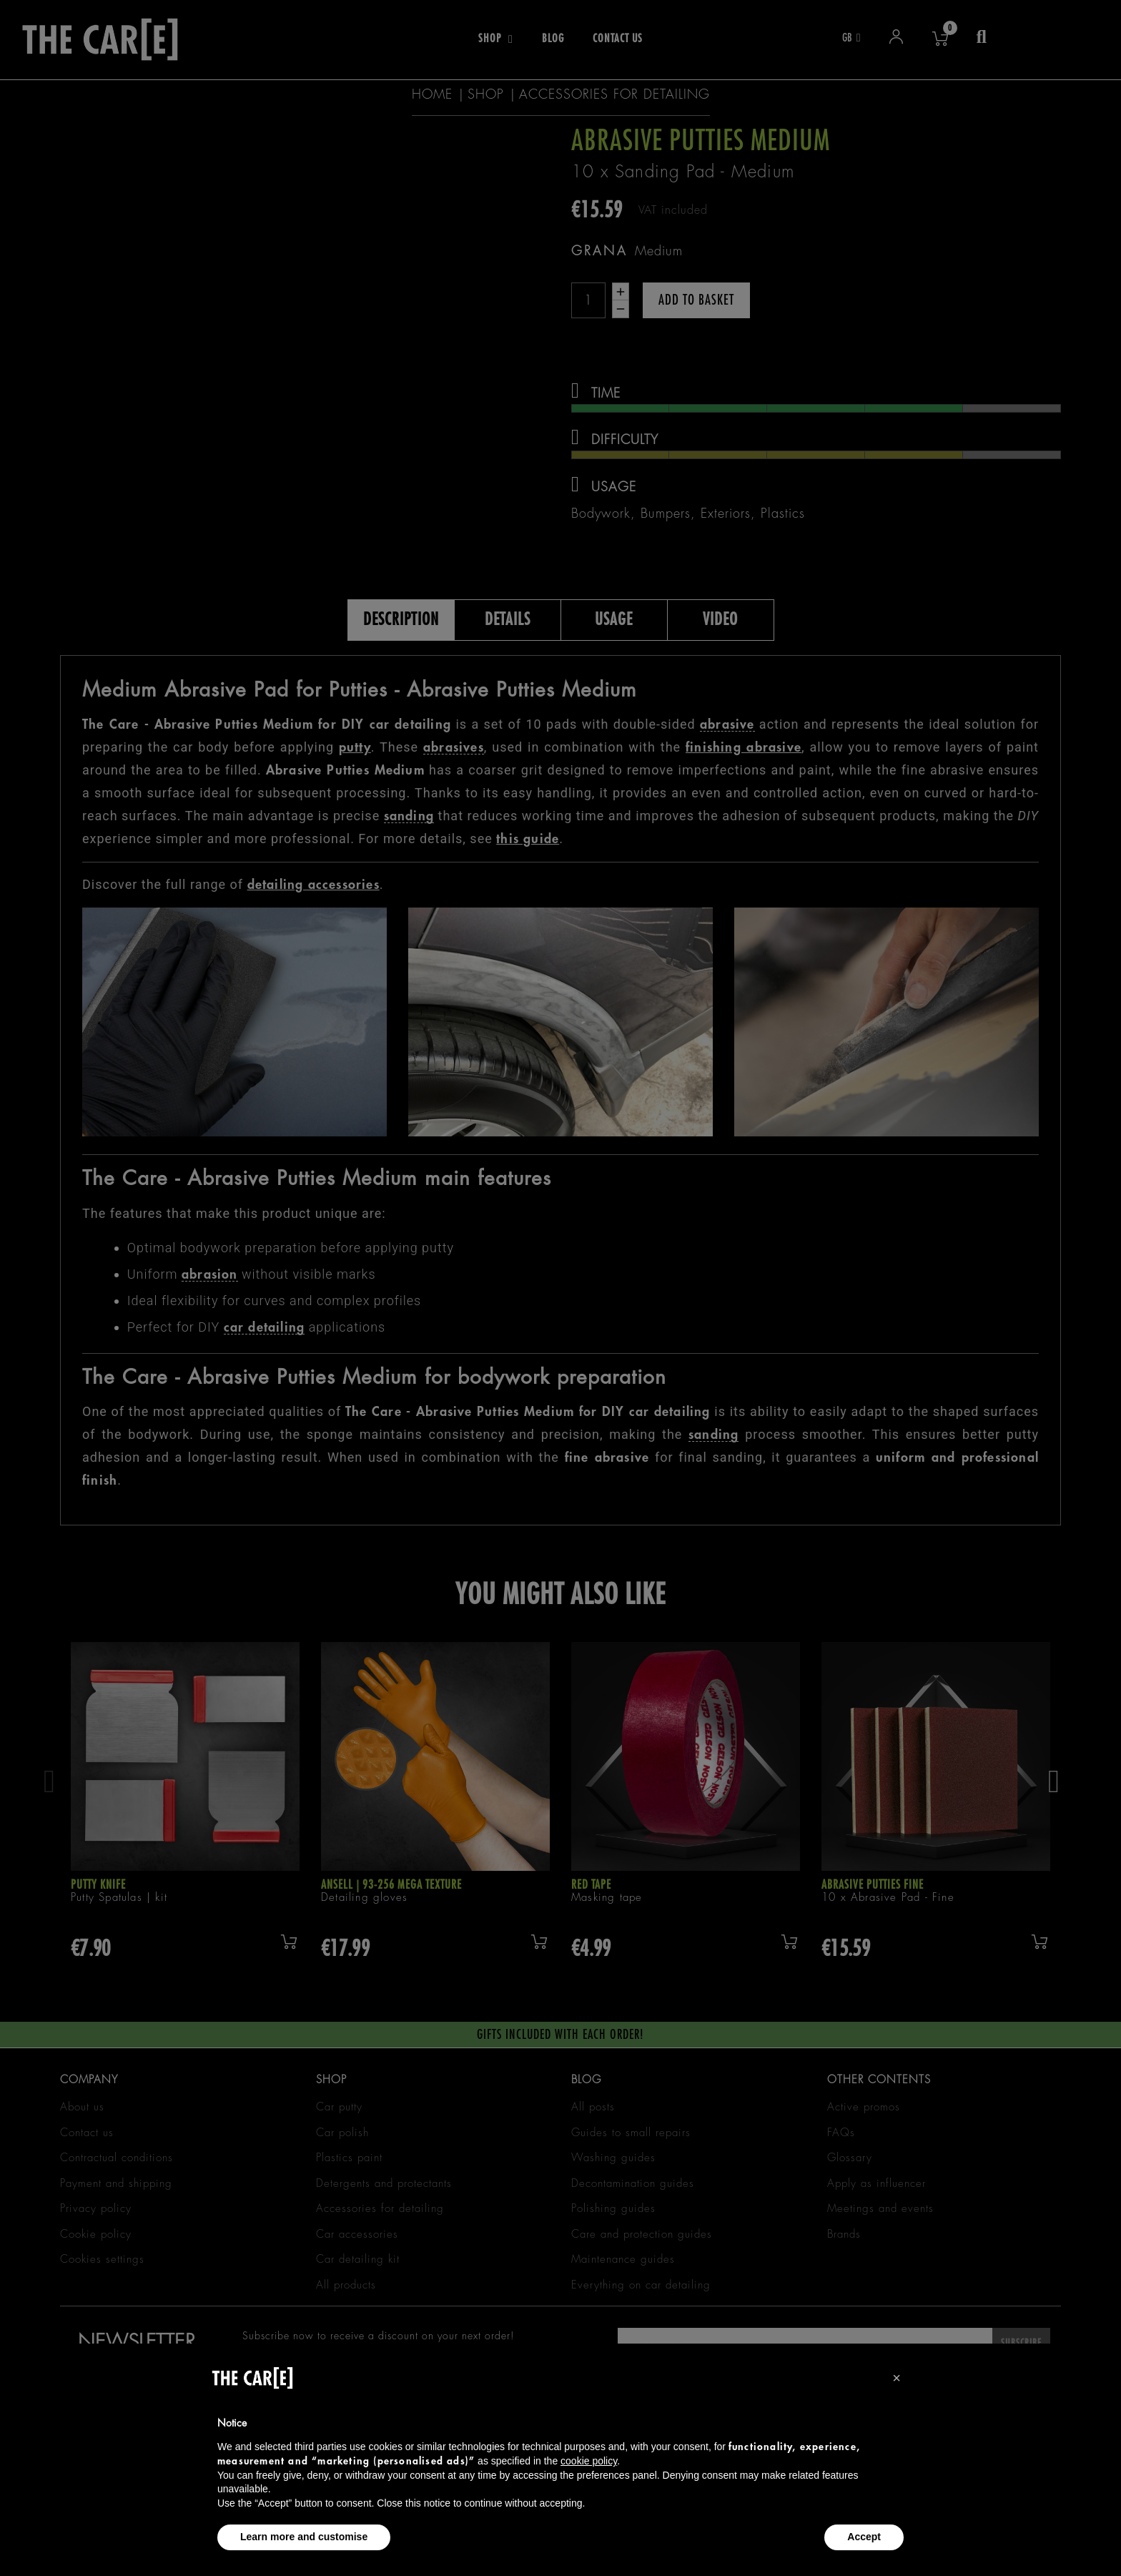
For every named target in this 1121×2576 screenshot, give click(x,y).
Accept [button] (864, 2536)
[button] (896, 2377)
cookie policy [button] (588, 2461)
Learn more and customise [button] (303, 2536)
